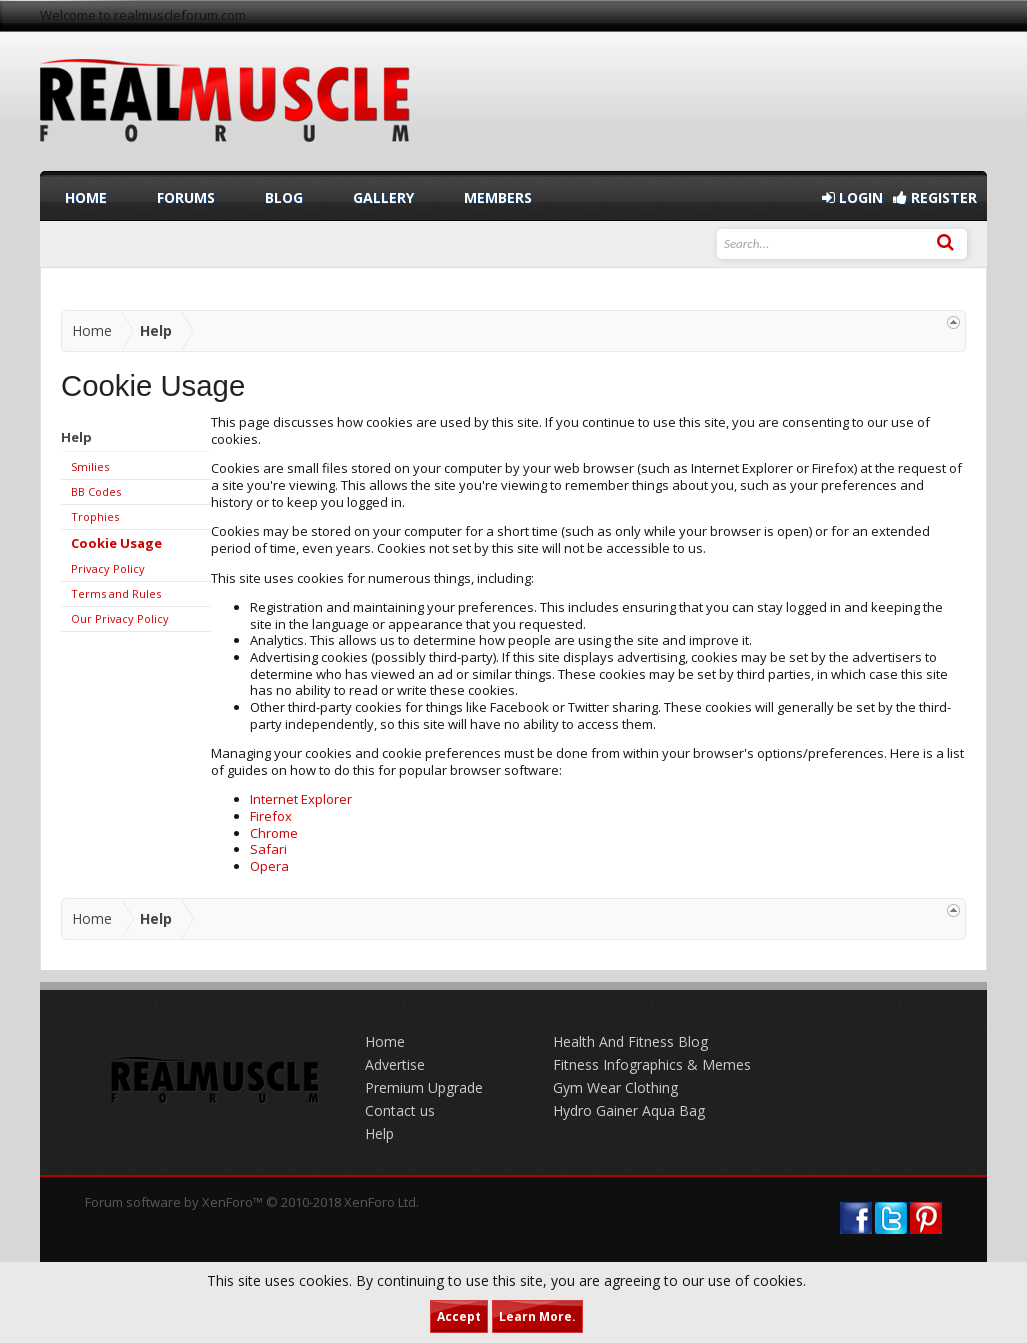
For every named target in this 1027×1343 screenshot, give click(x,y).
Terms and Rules (116, 593)
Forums (186, 197)
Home (86, 197)
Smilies (90, 466)
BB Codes (96, 491)
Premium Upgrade (424, 1087)
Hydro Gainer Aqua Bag (629, 1110)
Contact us (400, 1110)
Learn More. (537, 1316)
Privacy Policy (108, 568)
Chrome (274, 833)
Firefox (271, 816)
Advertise (395, 1064)
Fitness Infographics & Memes (652, 1064)
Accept (459, 1316)
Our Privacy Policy (120, 618)
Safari (268, 849)
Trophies (95, 516)
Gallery (383, 197)
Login (852, 197)
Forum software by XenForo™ (252, 1202)
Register (935, 197)
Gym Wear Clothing (615, 1087)
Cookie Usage (116, 543)
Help (379, 1133)
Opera (269, 866)
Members (498, 197)
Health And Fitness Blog (630, 1041)
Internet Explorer (301, 799)
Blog (284, 197)
